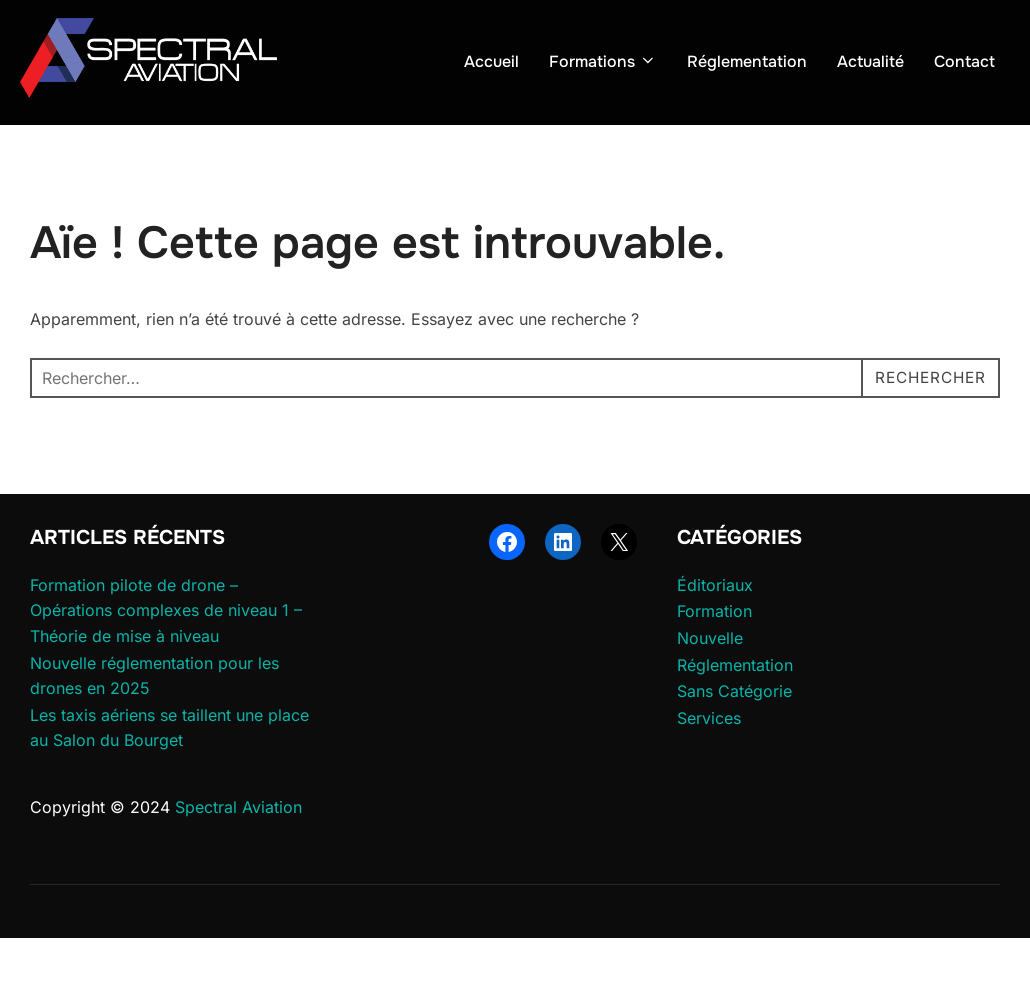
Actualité (870, 61)
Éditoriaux (715, 636)
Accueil (491, 61)
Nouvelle (710, 689)
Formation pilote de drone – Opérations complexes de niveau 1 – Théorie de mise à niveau (166, 661)
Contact (964, 61)
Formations (603, 61)
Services (709, 769)
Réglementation (747, 61)
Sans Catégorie (734, 742)
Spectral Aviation (238, 858)
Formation (714, 662)
